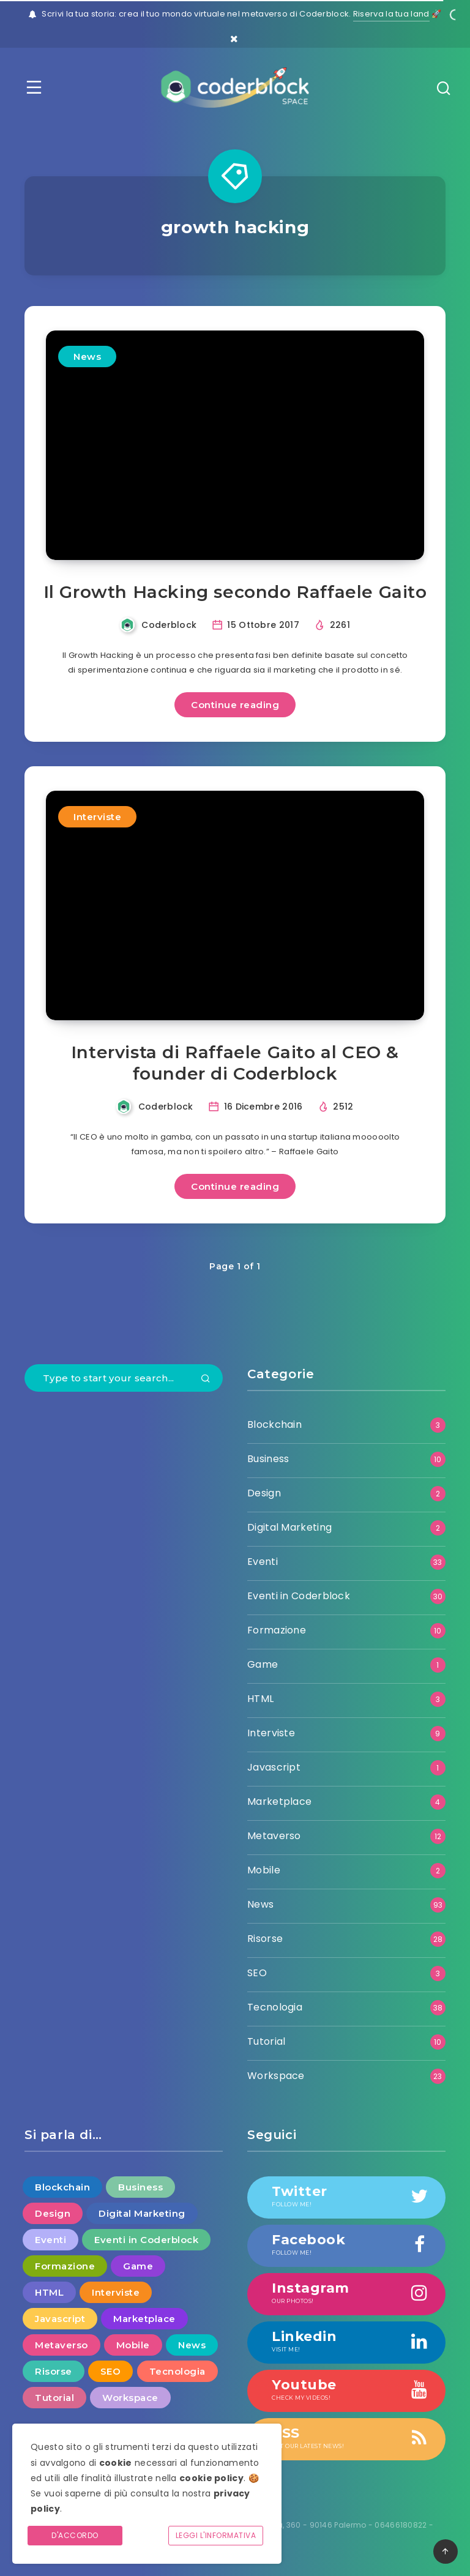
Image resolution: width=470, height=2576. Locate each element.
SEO (257, 1973)
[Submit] (206, 1379)
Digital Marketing (289, 1527)
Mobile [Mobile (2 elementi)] (133, 2345)
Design (264, 1493)
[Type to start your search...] (123, 1378)
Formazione (276, 1630)
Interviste (97, 817)
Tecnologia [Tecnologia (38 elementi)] (177, 2371)
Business (268, 1459)
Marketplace (279, 1801)
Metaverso (274, 1836)
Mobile (263, 1870)
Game (262, 1664)
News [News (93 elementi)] (192, 2345)
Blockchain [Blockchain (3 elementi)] (62, 2187)
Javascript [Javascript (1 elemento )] (60, 2318)
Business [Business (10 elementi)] (140, 2187)
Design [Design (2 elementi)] (52, 2213)
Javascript (273, 1767)
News (87, 356)
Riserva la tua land (391, 14)
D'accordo (75, 2535)
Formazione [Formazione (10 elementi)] (65, 2266)
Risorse (265, 1939)
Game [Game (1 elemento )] (138, 2266)
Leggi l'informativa (216, 2535)
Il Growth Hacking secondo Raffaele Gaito (235, 591)
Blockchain (274, 1424)
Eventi (262, 1562)
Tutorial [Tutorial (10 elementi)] (54, 2397)
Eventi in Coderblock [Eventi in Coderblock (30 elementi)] (146, 2240)
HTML (260, 1699)
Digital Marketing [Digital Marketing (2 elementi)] (142, 2213)
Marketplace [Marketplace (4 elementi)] (144, 2318)
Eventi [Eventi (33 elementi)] (50, 2240)
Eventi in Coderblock (298, 1596)
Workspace (276, 2076)
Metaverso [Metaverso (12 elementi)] (61, 2345)
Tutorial (266, 2041)
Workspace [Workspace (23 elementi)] (130, 2397)
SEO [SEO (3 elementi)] (110, 2371)
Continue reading (235, 705)
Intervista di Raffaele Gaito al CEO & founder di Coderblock (235, 1063)
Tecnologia (274, 2007)
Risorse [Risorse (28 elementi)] (53, 2371)
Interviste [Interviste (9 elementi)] (116, 2292)
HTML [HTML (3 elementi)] (49, 2292)
